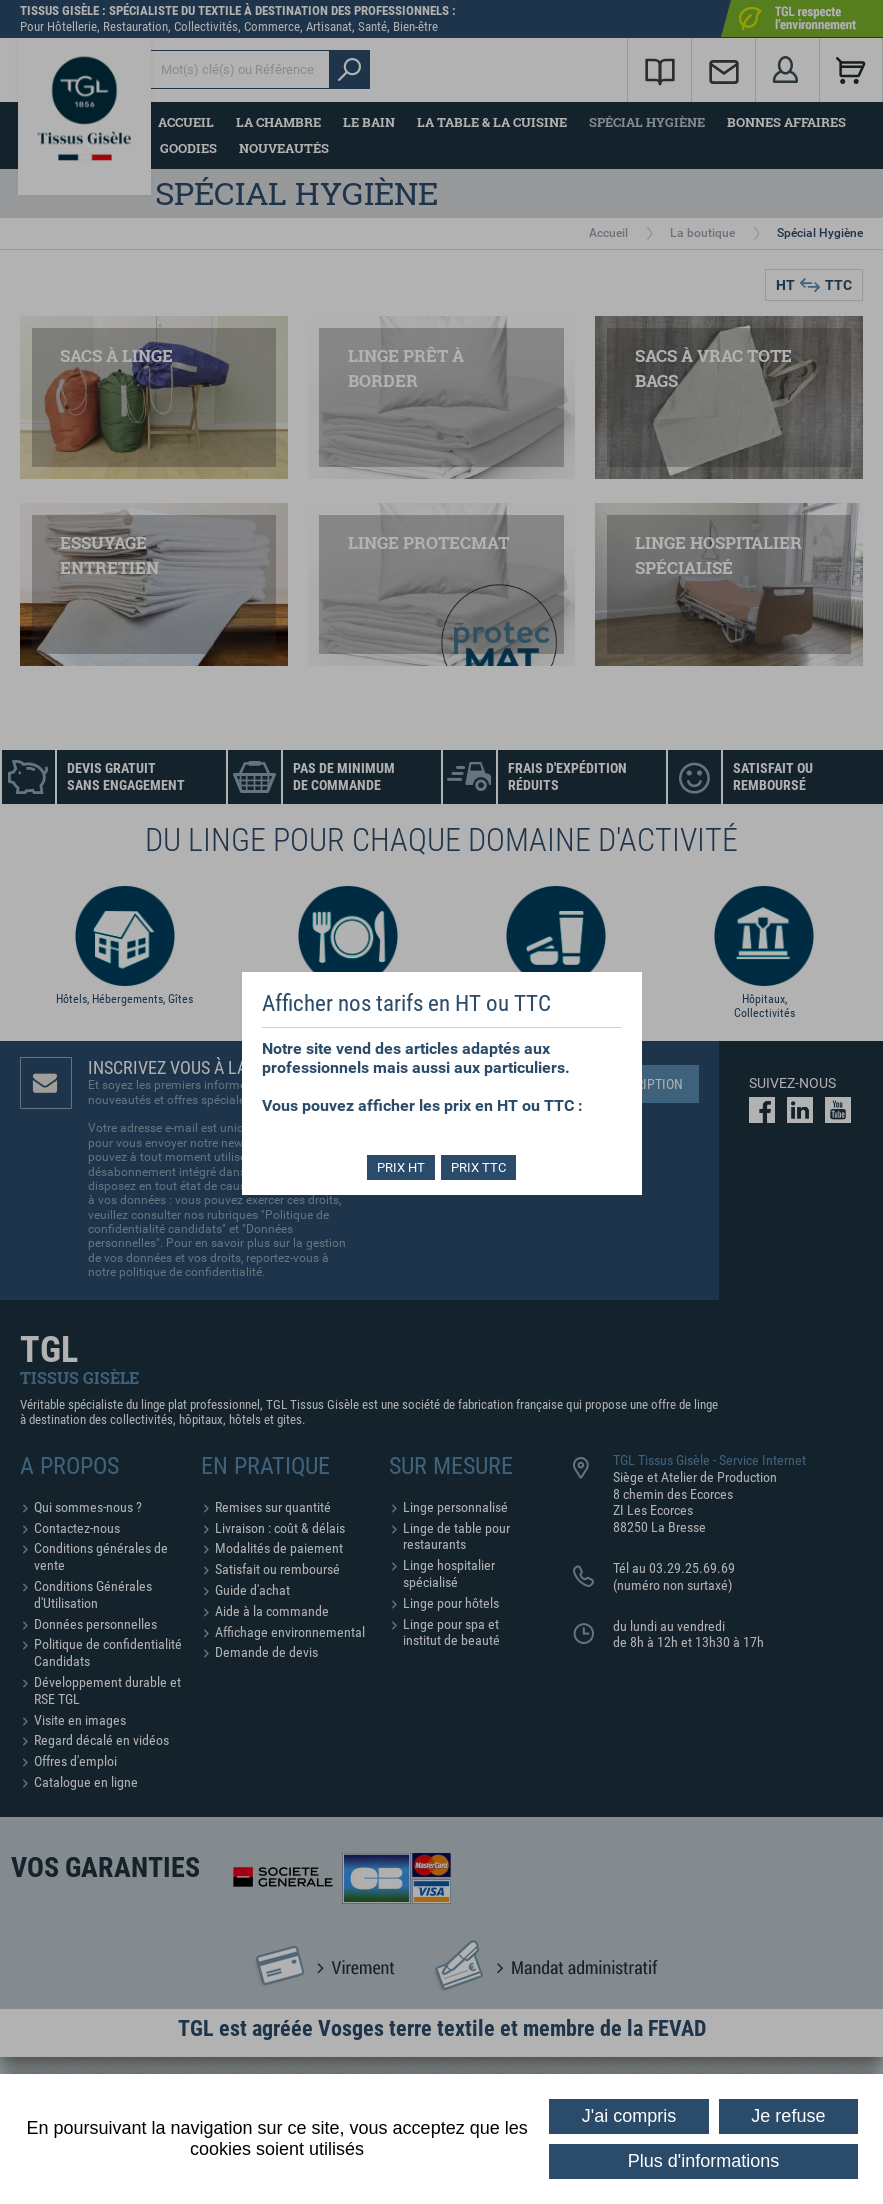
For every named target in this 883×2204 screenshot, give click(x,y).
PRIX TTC (480, 1167)
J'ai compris (629, 2116)
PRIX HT (399, 1167)
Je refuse (788, 2116)
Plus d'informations (704, 2161)
